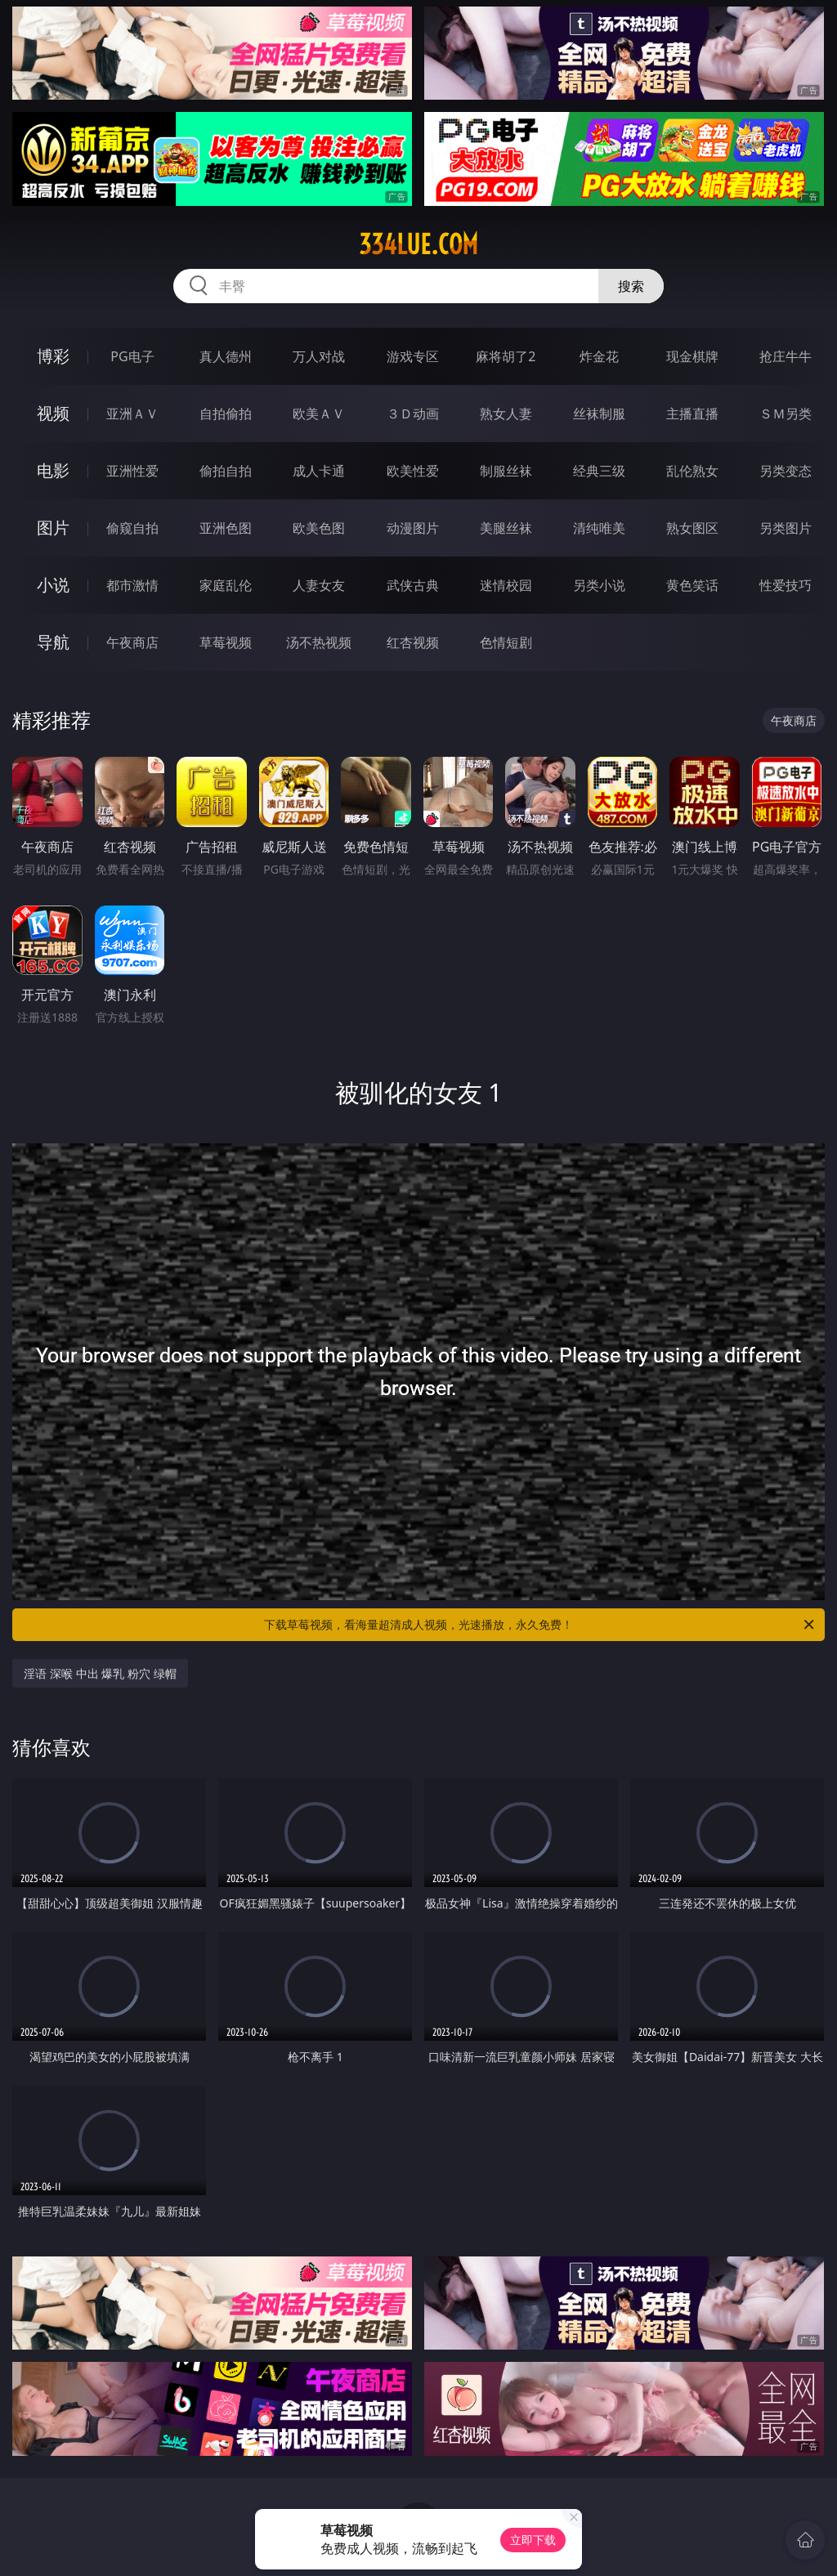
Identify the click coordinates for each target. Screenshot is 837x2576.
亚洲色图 (225, 528)
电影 (53, 470)
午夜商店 (132, 642)
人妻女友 (319, 585)
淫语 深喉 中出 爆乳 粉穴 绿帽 (100, 1673)
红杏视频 (413, 642)
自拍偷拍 (225, 414)
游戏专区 (413, 356)
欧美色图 (319, 528)
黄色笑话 (692, 585)
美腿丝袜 (506, 528)
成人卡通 (319, 471)
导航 (53, 642)
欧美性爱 (413, 471)
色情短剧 (506, 642)
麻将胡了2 (505, 356)
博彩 (53, 356)
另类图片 (785, 528)
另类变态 (785, 471)
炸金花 (599, 356)
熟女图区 (692, 528)
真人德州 (225, 356)
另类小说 (599, 585)
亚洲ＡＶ (132, 414)
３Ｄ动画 (413, 414)
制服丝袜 (506, 471)
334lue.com (418, 244)
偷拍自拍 (225, 471)
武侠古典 (413, 585)
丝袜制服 (599, 414)
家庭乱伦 (225, 585)
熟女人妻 (506, 414)
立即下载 (533, 2539)
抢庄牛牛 (785, 356)
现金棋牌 (692, 356)
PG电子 (132, 356)
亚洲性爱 (132, 471)
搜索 (631, 286)
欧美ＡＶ (319, 414)
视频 (53, 413)
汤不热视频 (318, 642)
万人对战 (319, 356)
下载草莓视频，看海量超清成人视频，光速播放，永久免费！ (540, 1625)
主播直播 (692, 414)
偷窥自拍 (132, 528)
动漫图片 (413, 528)
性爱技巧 (785, 585)
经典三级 (599, 471)
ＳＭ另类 (785, 414)
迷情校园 (506, 585)
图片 (53, 528)
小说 (53, 585)
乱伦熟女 (692, 471)
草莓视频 (225, 642)
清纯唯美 (599, 528)
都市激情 (132, 585)
